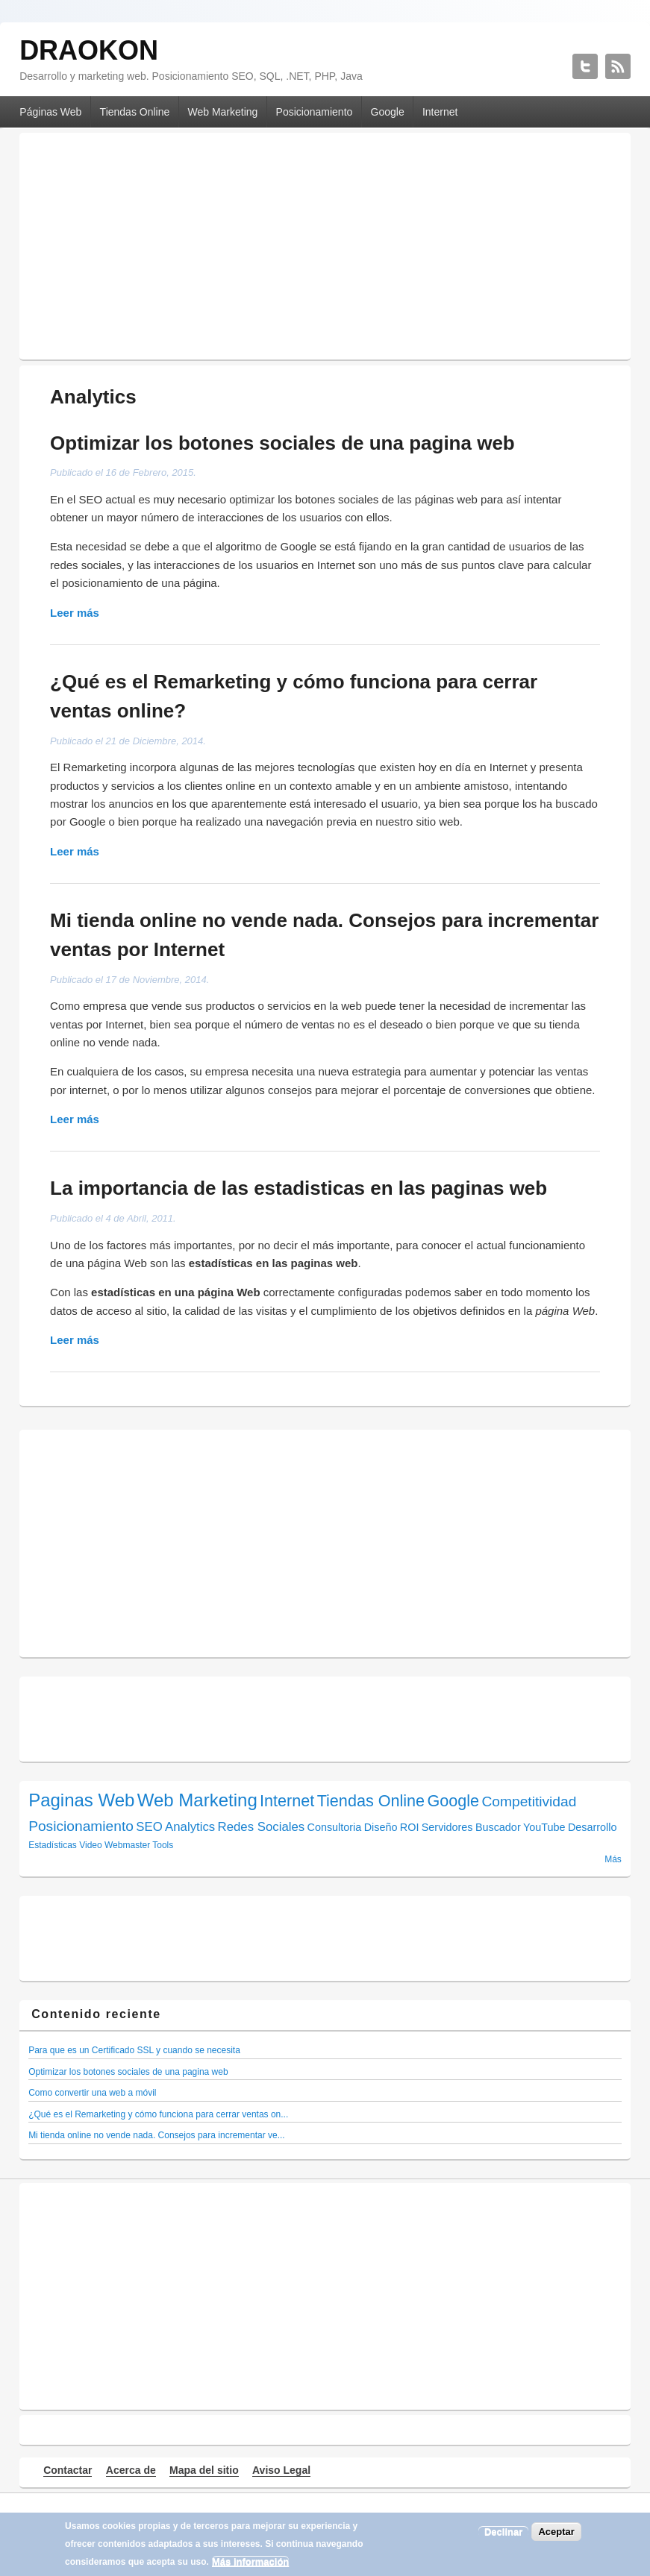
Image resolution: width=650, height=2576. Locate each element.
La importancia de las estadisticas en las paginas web (298, 1188)
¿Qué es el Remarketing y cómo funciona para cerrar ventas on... (158, 2114)
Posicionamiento (314, 112)
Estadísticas (52, 1845)
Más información (250, 2561)
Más (613, 1859)
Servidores (447, 1827)
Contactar (67, 2470)
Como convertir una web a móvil (92, 2092)
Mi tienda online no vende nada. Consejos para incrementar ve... (156, 2135)
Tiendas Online (135, 112)
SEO (149, 1827)
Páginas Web (50, 112)
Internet (439, 112)
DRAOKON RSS (618, 66)
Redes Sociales (261, 1827)
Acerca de (131, 2470)
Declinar (503, 2531)
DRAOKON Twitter (585, 66)
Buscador (498, 1827)
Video (90, 1845)
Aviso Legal (281, 2470)
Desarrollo (592, 1827)
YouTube (544, 1827)
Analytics (190, 1827)
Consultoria (334, 1827)
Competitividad (528, 1801)
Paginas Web (81, 1800)
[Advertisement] (325, 241)
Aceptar (556, 2531)
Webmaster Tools (138, 1845)
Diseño (381, 1827)
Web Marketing (222, 112)
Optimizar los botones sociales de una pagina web (282, 443)
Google (387, 112)
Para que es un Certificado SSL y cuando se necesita (134, 2050)
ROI (409, 1827)
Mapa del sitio (204, 2470)
